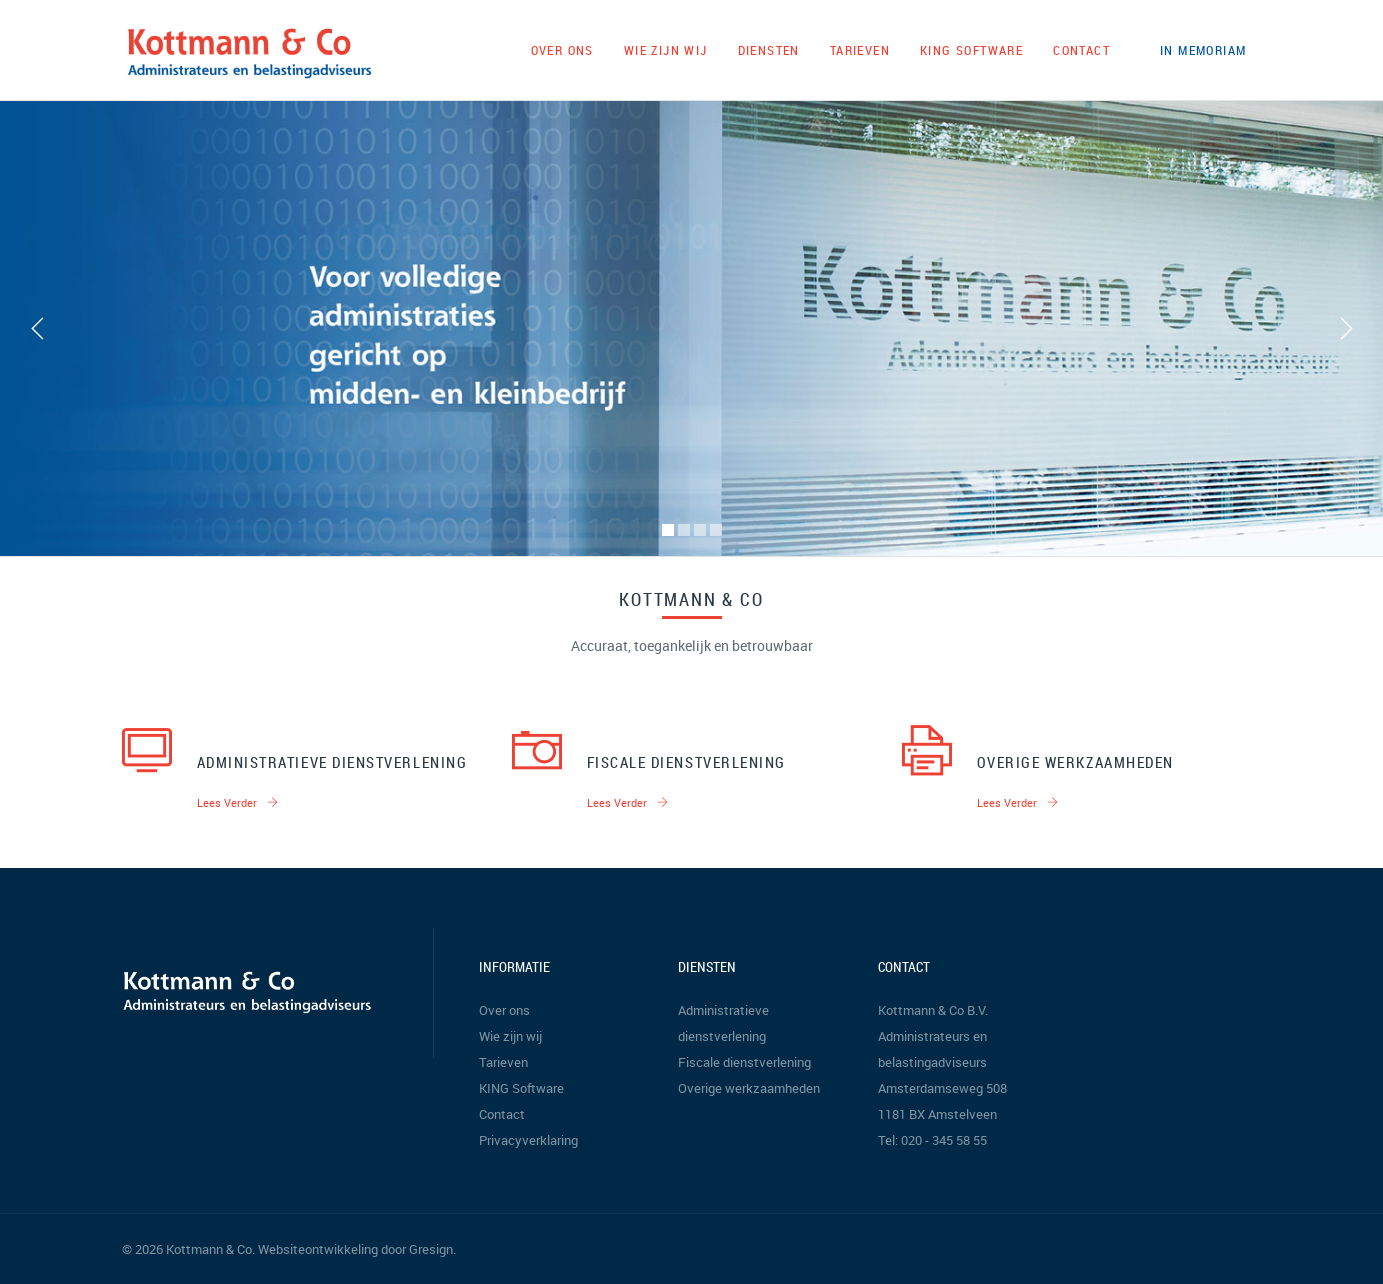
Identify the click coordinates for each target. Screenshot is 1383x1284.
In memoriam (1203, 50)
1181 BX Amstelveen (937, 1114)
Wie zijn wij (666, 50)
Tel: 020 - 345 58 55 (932, 1140)
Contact (1081, 50)
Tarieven (860, 50)
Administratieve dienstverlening (332, 762)
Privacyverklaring (528, 1140)
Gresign (431, 1249)
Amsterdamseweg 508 (942, 1088)
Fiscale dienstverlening (686, 762)
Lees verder (237, 802)
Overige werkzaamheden (1075, 762)
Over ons (562, 50)
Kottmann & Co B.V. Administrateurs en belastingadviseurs (933, 1036)
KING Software (971, 50)
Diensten (769, 50)
